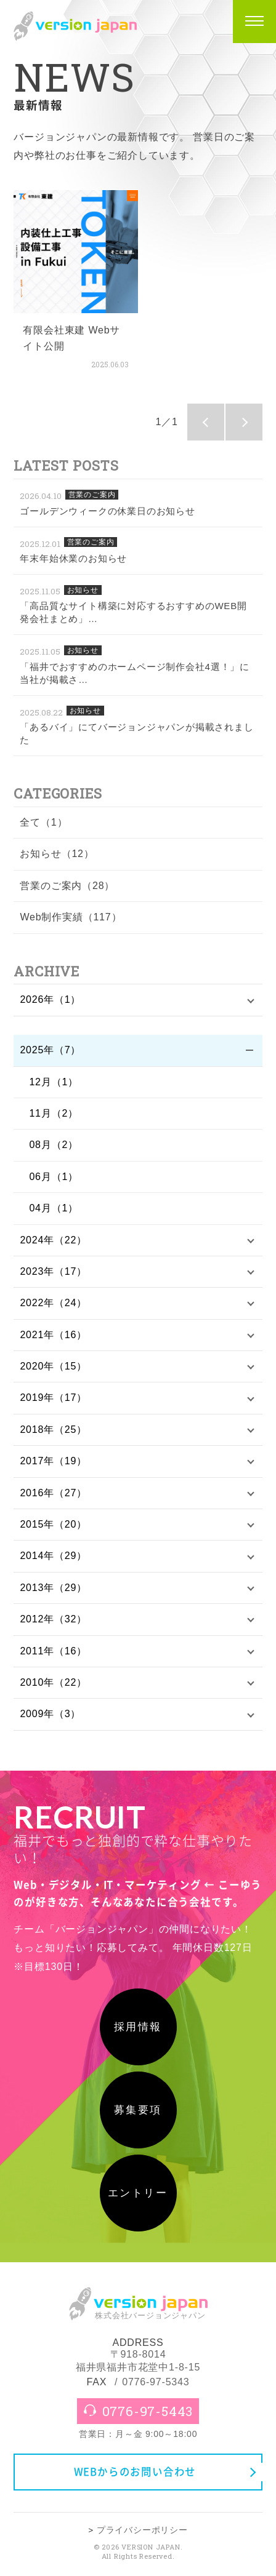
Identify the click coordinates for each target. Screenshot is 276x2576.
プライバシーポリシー (142, 2530)
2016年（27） (53, 1493)
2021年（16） (53, 1335)
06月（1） (53, 1176)
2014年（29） (53, 1555)
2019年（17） (53, 1397)
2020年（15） (53, 1366)
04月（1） (53, 1208)
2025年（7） (50, 1050)
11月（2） (53, 1113)
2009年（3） (50, 1714)
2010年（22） (53, 1682)
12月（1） (53, 1082)
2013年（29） (53, 1587)
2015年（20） (53, 1524)
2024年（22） (53, 1240)
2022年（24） (53, 1303)
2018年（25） (53, 1429)
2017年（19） (53, 1461)
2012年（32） (53, 1619)
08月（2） (53, 1144)
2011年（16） (53, 1651)
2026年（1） (50, 999)
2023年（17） (53, 1271)
